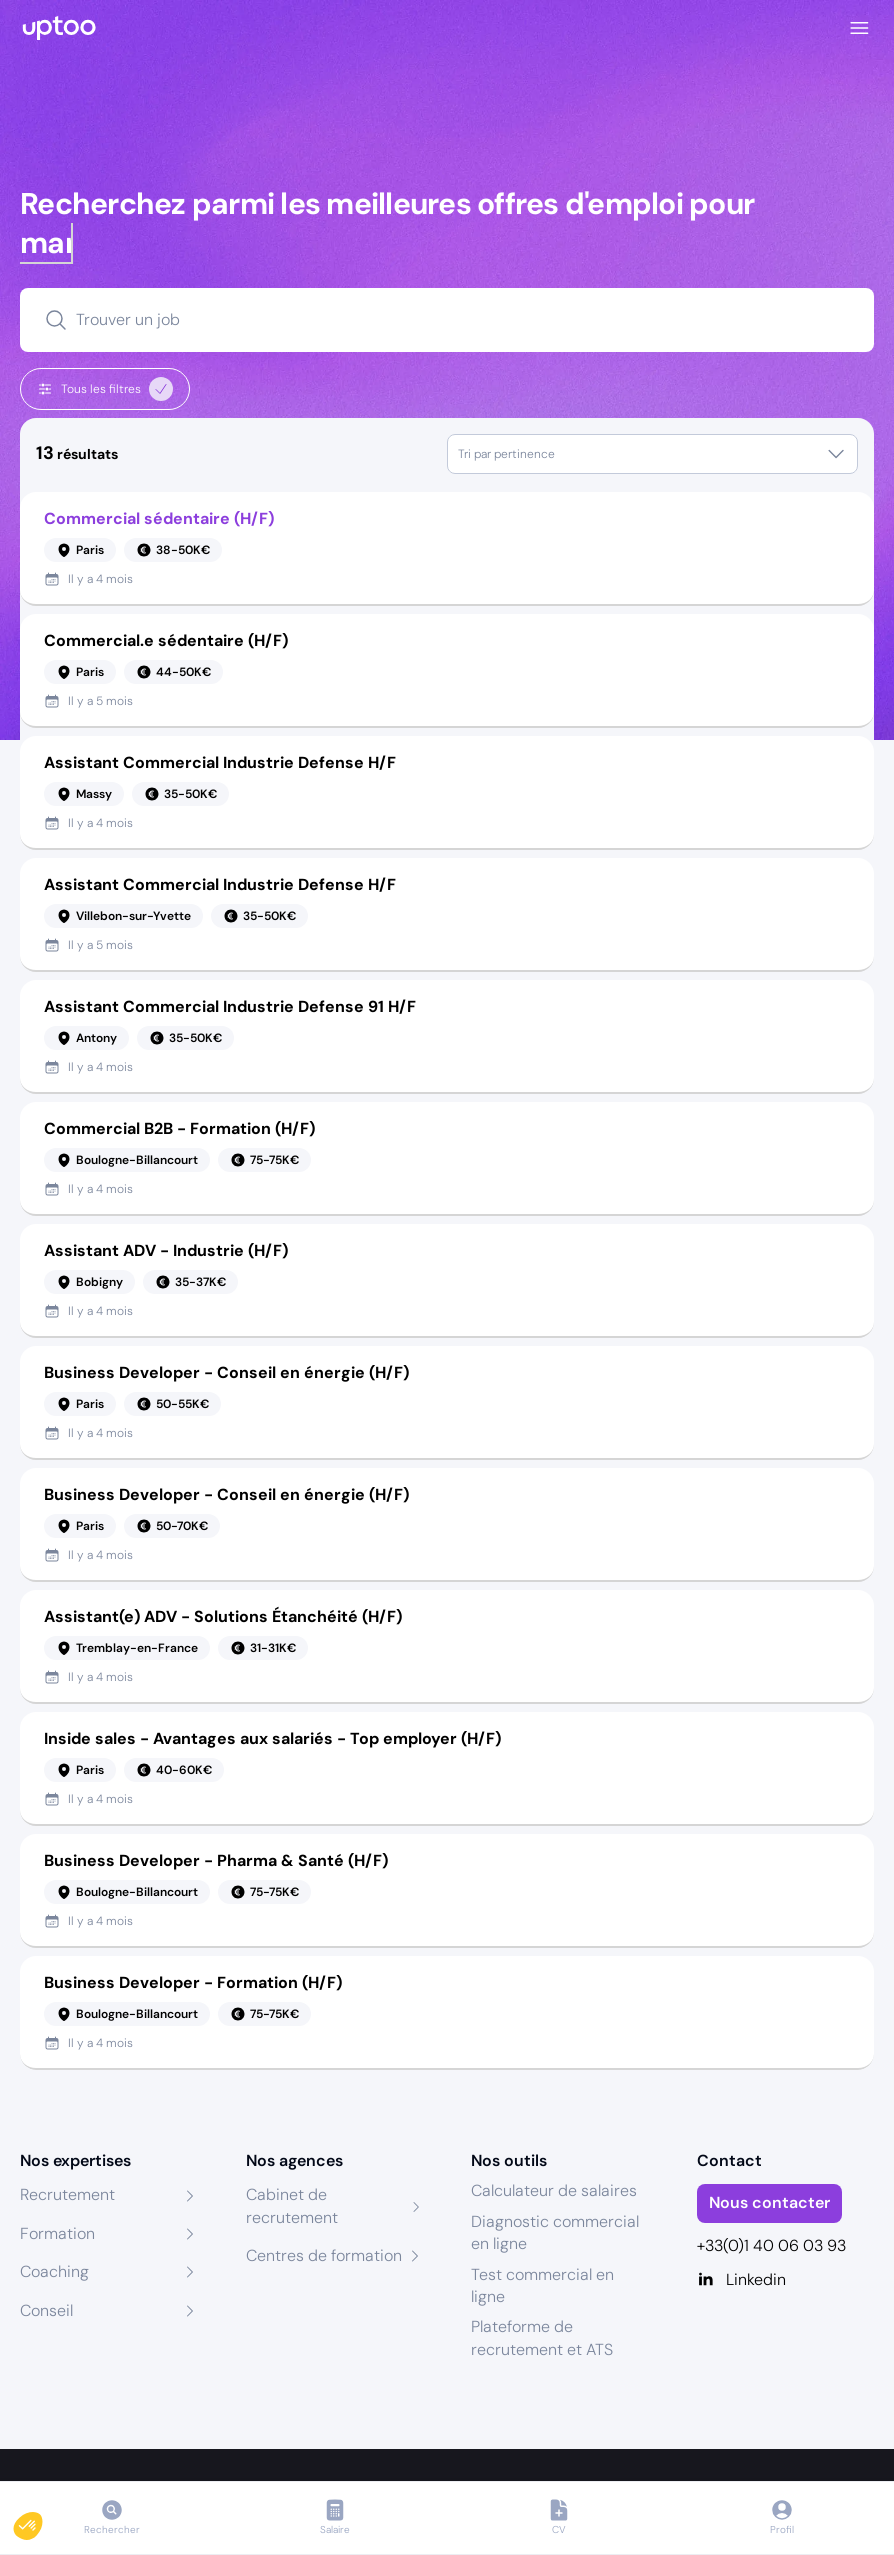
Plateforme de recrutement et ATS (542, 2337)
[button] (42, 2521)
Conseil (46, 2310)
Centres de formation (324, 2255)
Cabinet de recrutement (292, 2205)
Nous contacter (769, 2202)
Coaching (54, 2271)
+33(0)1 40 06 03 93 (771, 2245)
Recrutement (67, 2194)
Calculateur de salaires (554, 2190)
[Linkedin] (786, 2280)
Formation (57, 2233)
